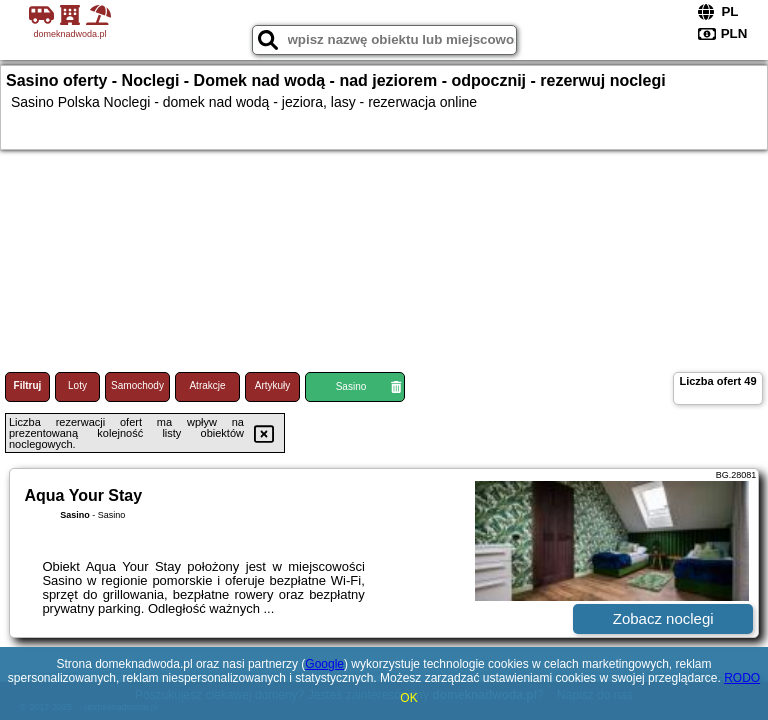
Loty (77, 385)
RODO (742, 678)
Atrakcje (207, 385)
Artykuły (273, 385)
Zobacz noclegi (663, 618)
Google (324, 664)
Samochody (137, 385)
